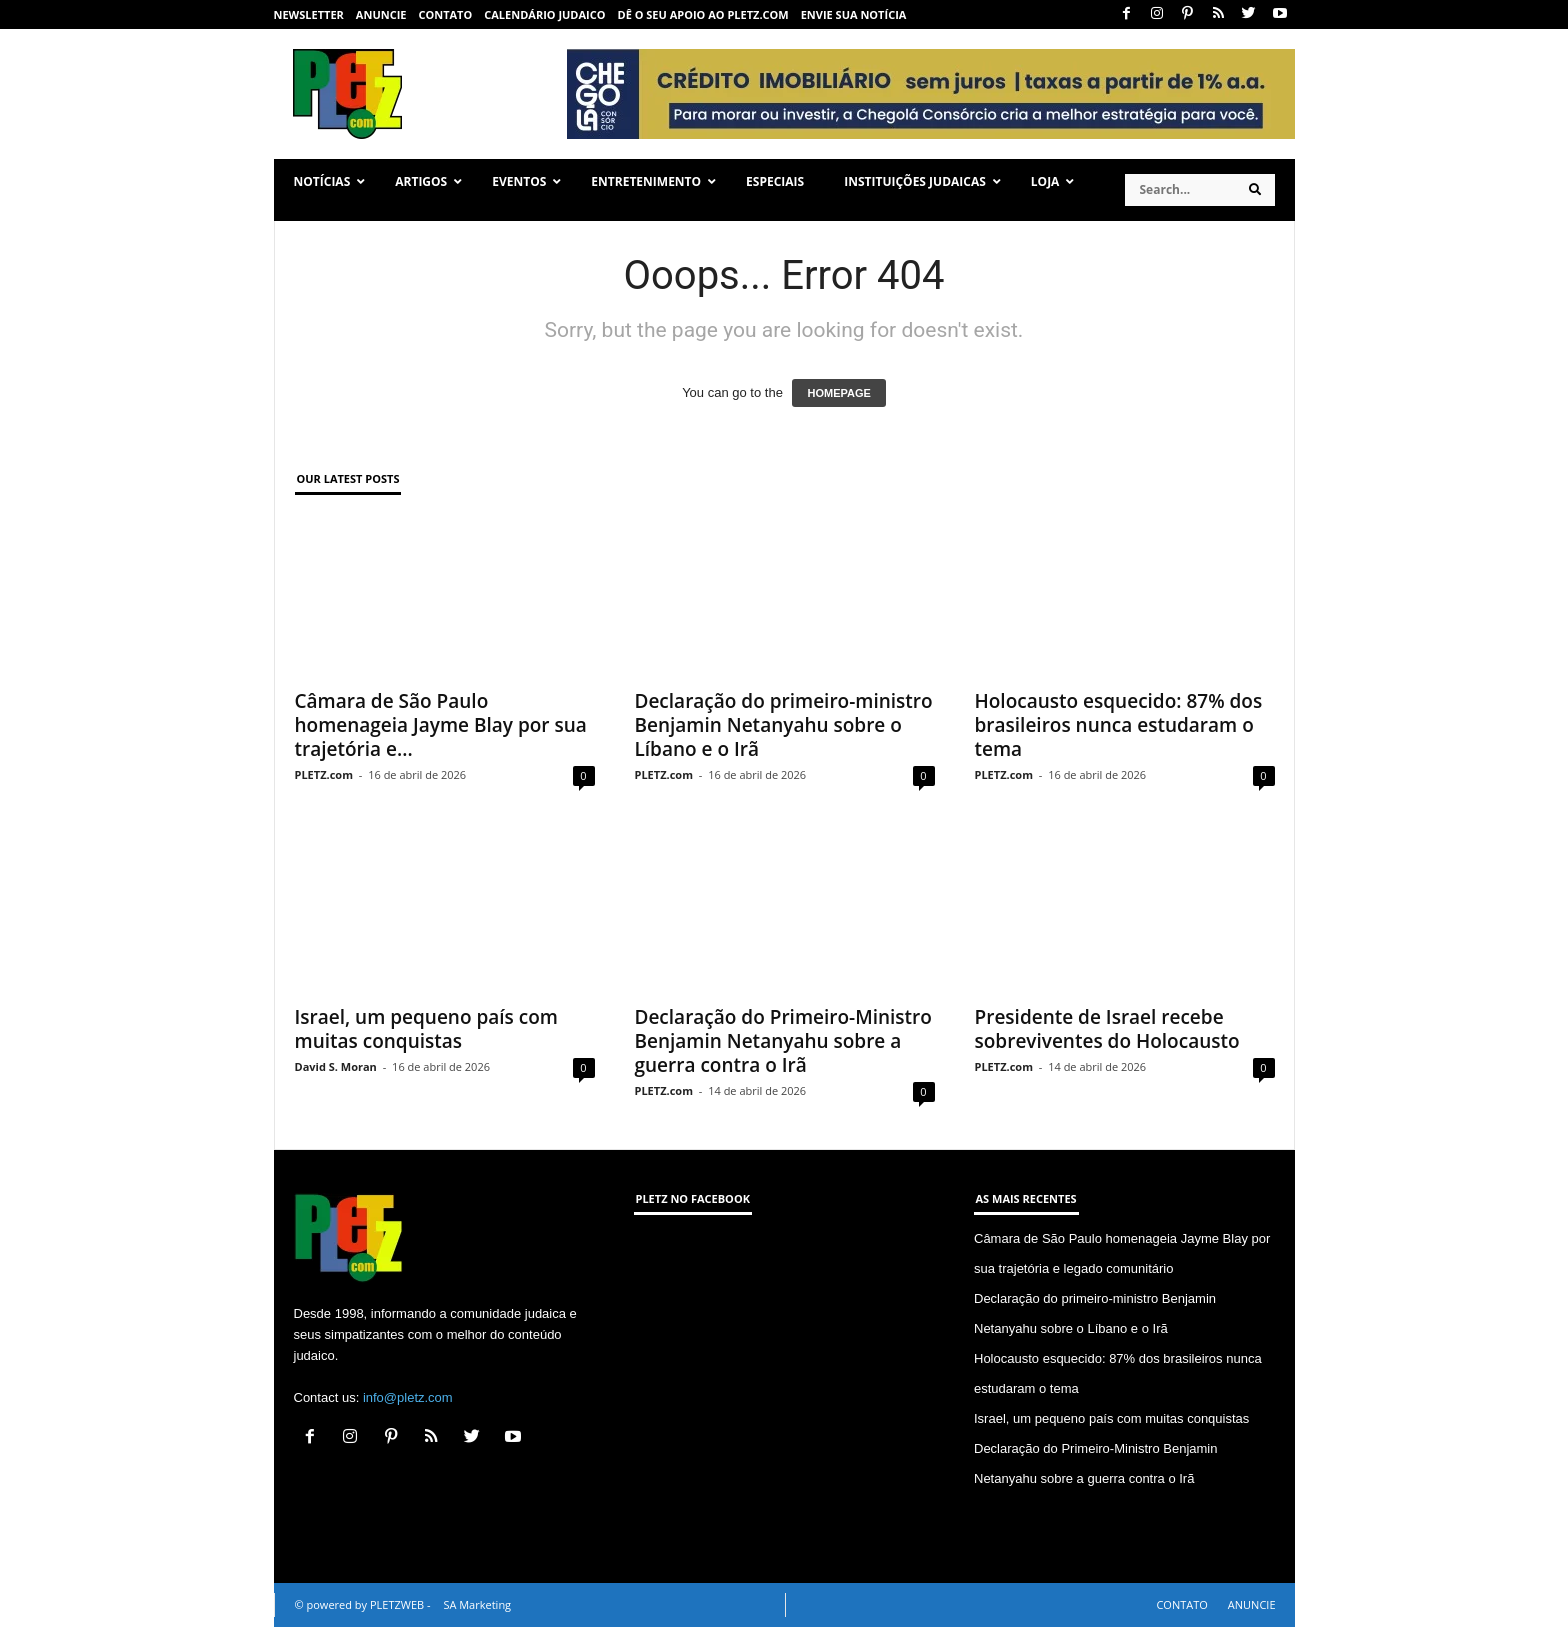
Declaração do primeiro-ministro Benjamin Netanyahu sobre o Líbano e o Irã (784, 725)
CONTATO (445, 14)
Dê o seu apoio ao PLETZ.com (703, 14)
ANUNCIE (381, 14)
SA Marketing (477, 1604)
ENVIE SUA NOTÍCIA (854, 14)
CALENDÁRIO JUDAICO (544, 14)
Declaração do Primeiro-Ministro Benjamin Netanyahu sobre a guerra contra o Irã (783, 1041)
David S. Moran (336, 1066)
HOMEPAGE (838, 393)
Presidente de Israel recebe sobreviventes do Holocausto (1107, 1029)
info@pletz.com (408, 1397)
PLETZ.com (324, 774)
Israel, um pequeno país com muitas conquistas (426, 1029)
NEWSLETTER (309, 14)
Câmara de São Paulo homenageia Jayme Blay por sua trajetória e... (441, 725)
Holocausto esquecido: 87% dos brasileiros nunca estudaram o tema (1119, 725)
